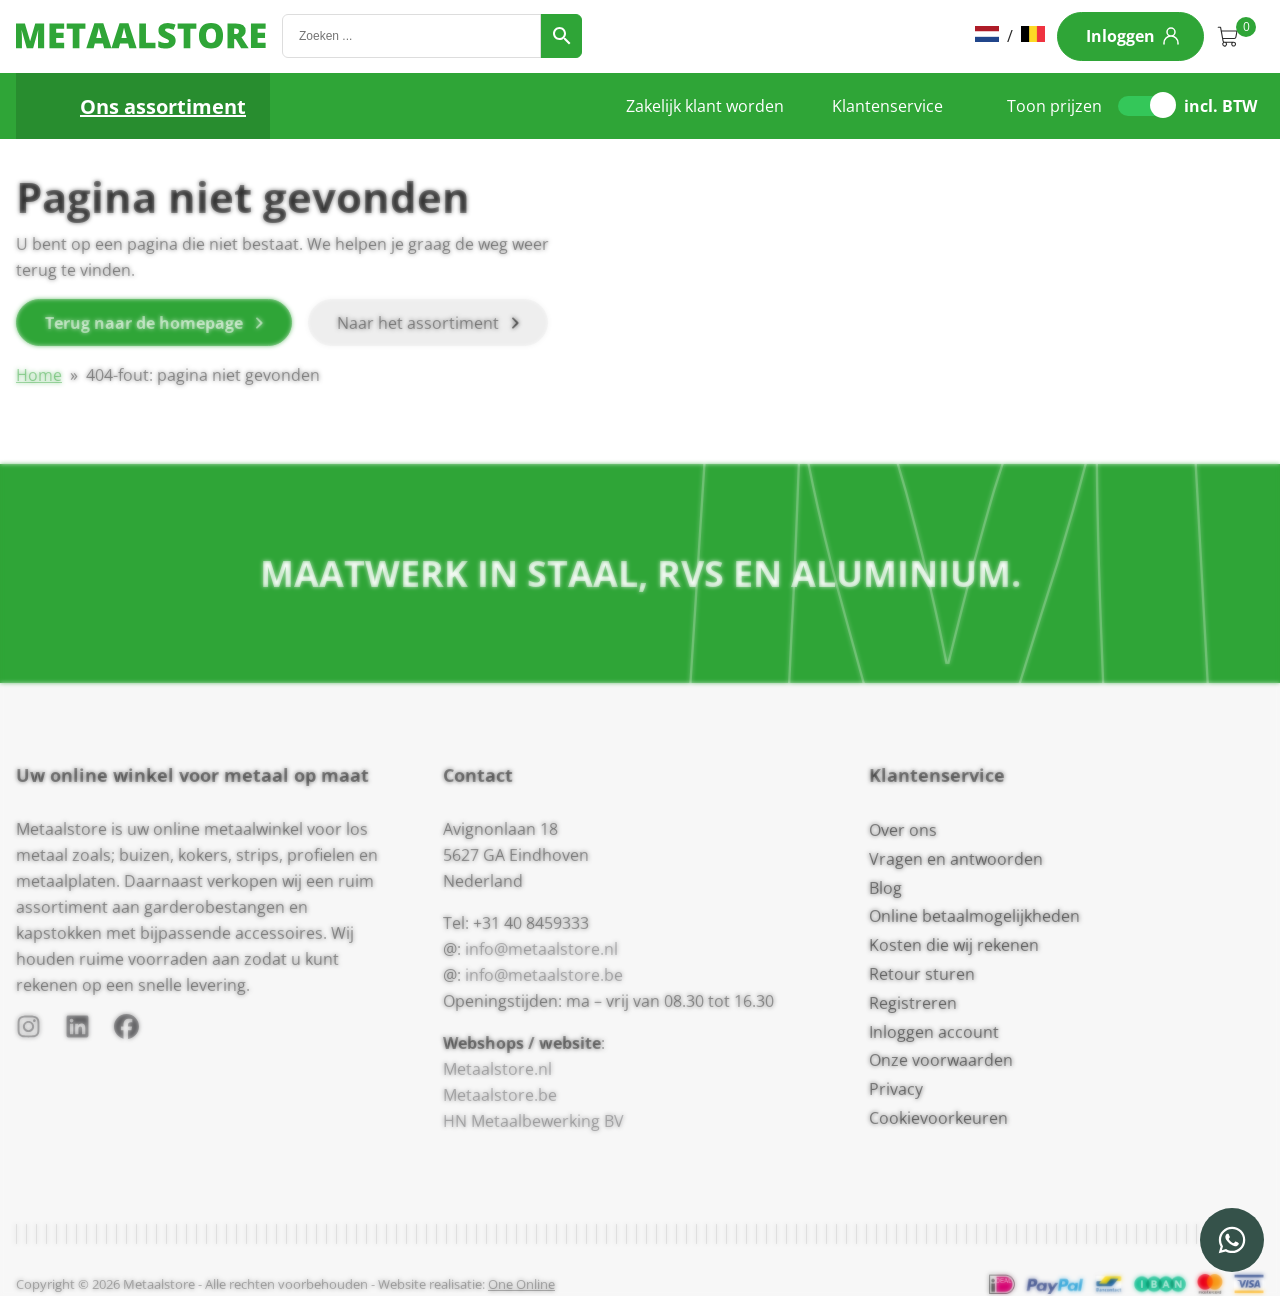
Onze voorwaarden (941, 1060)
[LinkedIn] (77, 1030)
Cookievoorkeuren (938, 1118)
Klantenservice (887, 106)
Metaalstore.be (500, 1095)
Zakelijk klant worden (705, 106)
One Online (521, 1284)
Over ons (903, 830)
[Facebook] (126, 1030)
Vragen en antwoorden (956, 859)
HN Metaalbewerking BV (533, 1121)
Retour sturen (922, 974)
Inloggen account (934, 1032)
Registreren (913, 1003)
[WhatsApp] (1232, 1240)
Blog (885, 888)
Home (39, 375)
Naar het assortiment (418, 323)
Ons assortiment (163, 106)
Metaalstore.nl (497, 1069)
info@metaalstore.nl (541, 949)
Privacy (896, 1089)
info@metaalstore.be (544, 975)
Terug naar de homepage (144, 323)
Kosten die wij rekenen (954, 945)
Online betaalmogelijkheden (974, 916)
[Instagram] (28, 1030)
